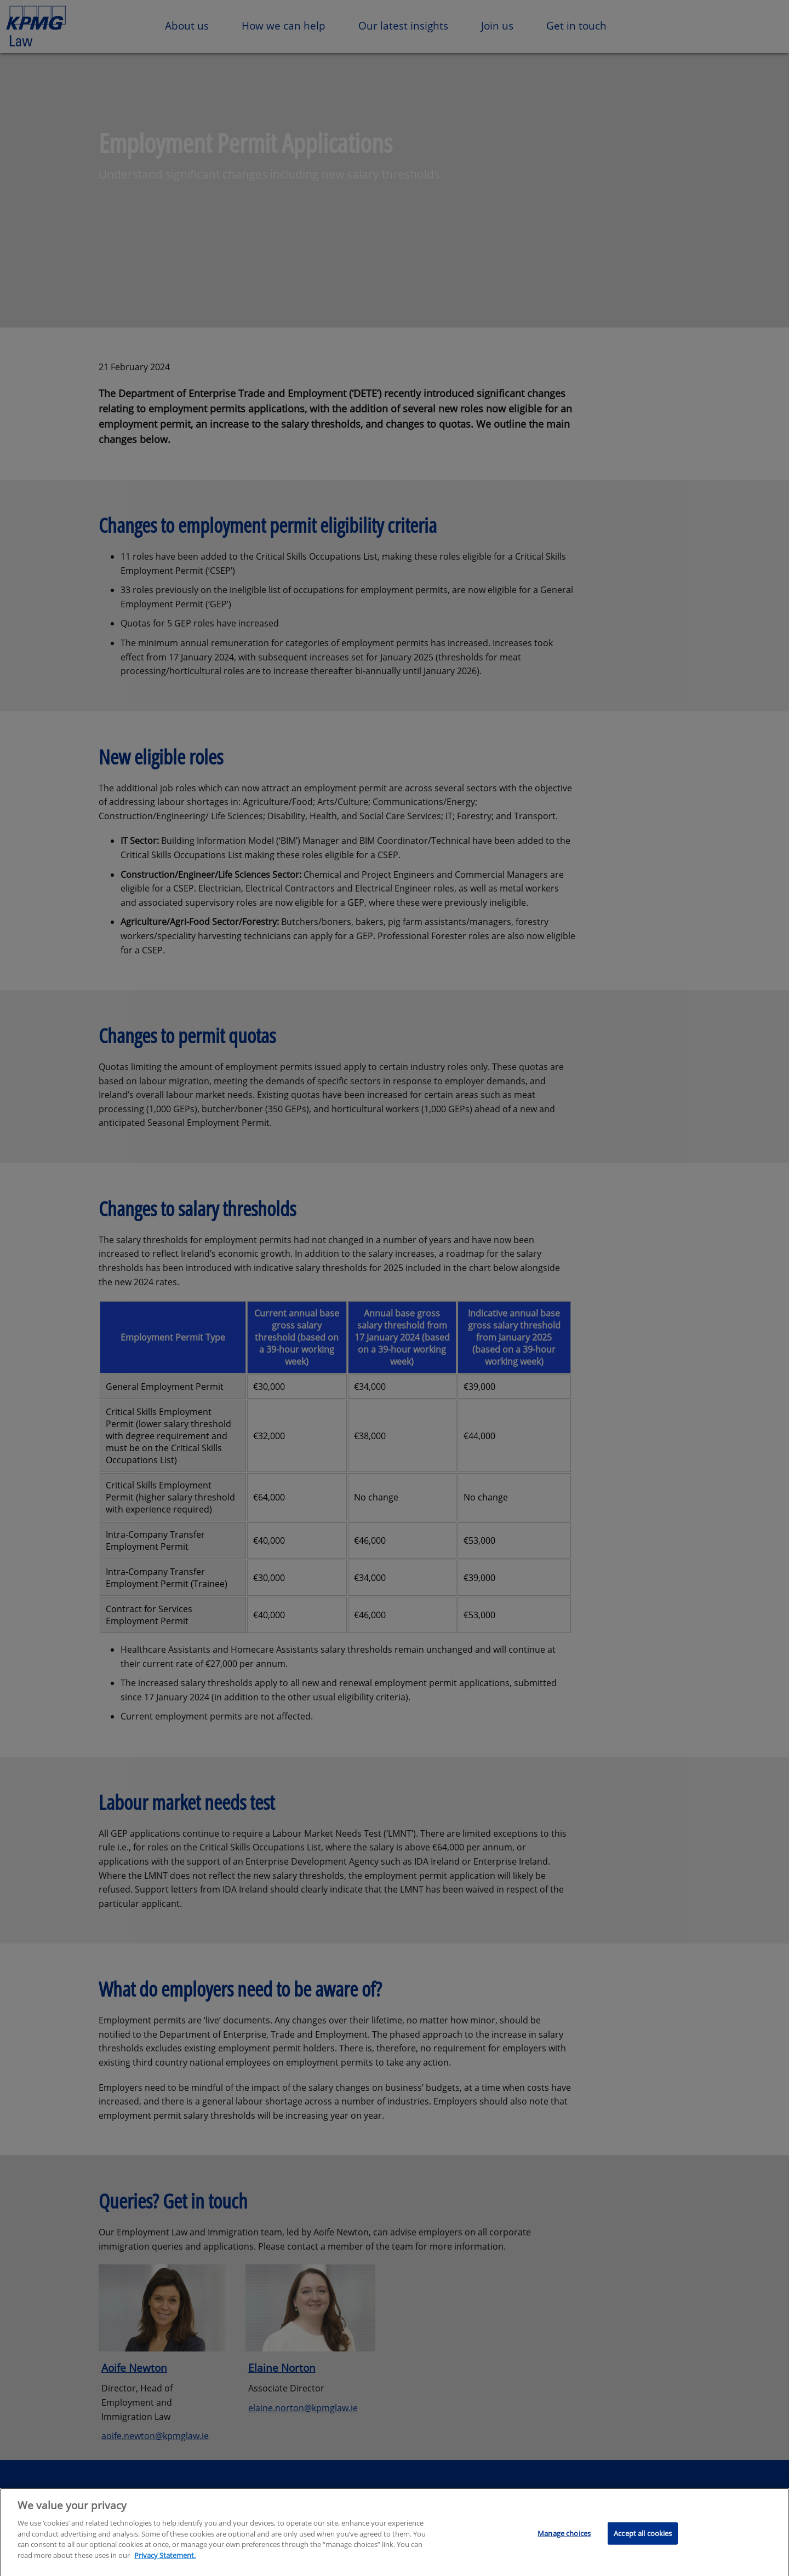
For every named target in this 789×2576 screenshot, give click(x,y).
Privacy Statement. (165, 2559)
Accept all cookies (643, 2537)
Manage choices (564, 2537)
